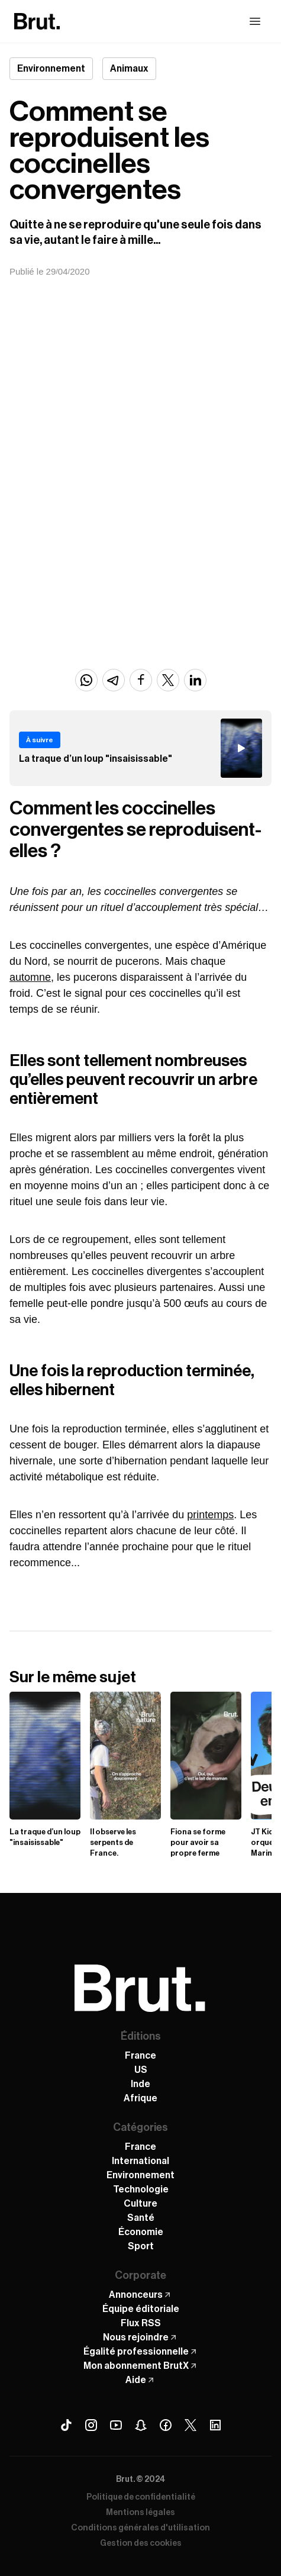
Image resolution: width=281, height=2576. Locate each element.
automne (30, 977)
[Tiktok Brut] (66, 2425)
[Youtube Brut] (116, 2425)
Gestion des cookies (141, 2543)
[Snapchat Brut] (141, 2425)
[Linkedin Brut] (215, 2425)
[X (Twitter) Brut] (190, 2425)
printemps (210, 1515)
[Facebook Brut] (165, 2425)
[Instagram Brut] (91, 2425)
